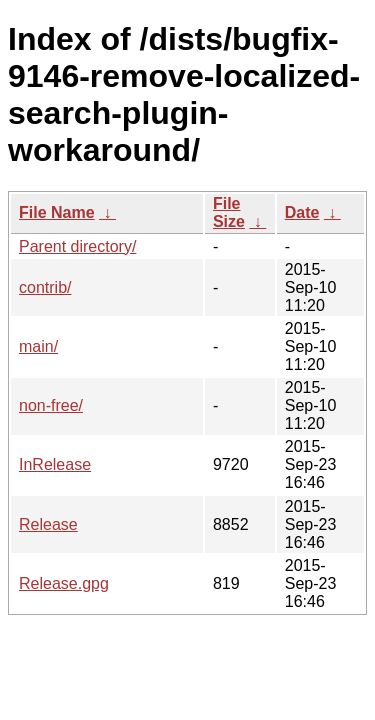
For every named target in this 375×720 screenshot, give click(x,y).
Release (48, 524)
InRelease (55, 464)
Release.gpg (64, 583)
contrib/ (45, 287)
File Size (229, 212)
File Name (57, 212)
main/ (38, 346)
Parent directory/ (77, 246)
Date (302, 212)
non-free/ (51, 405)
